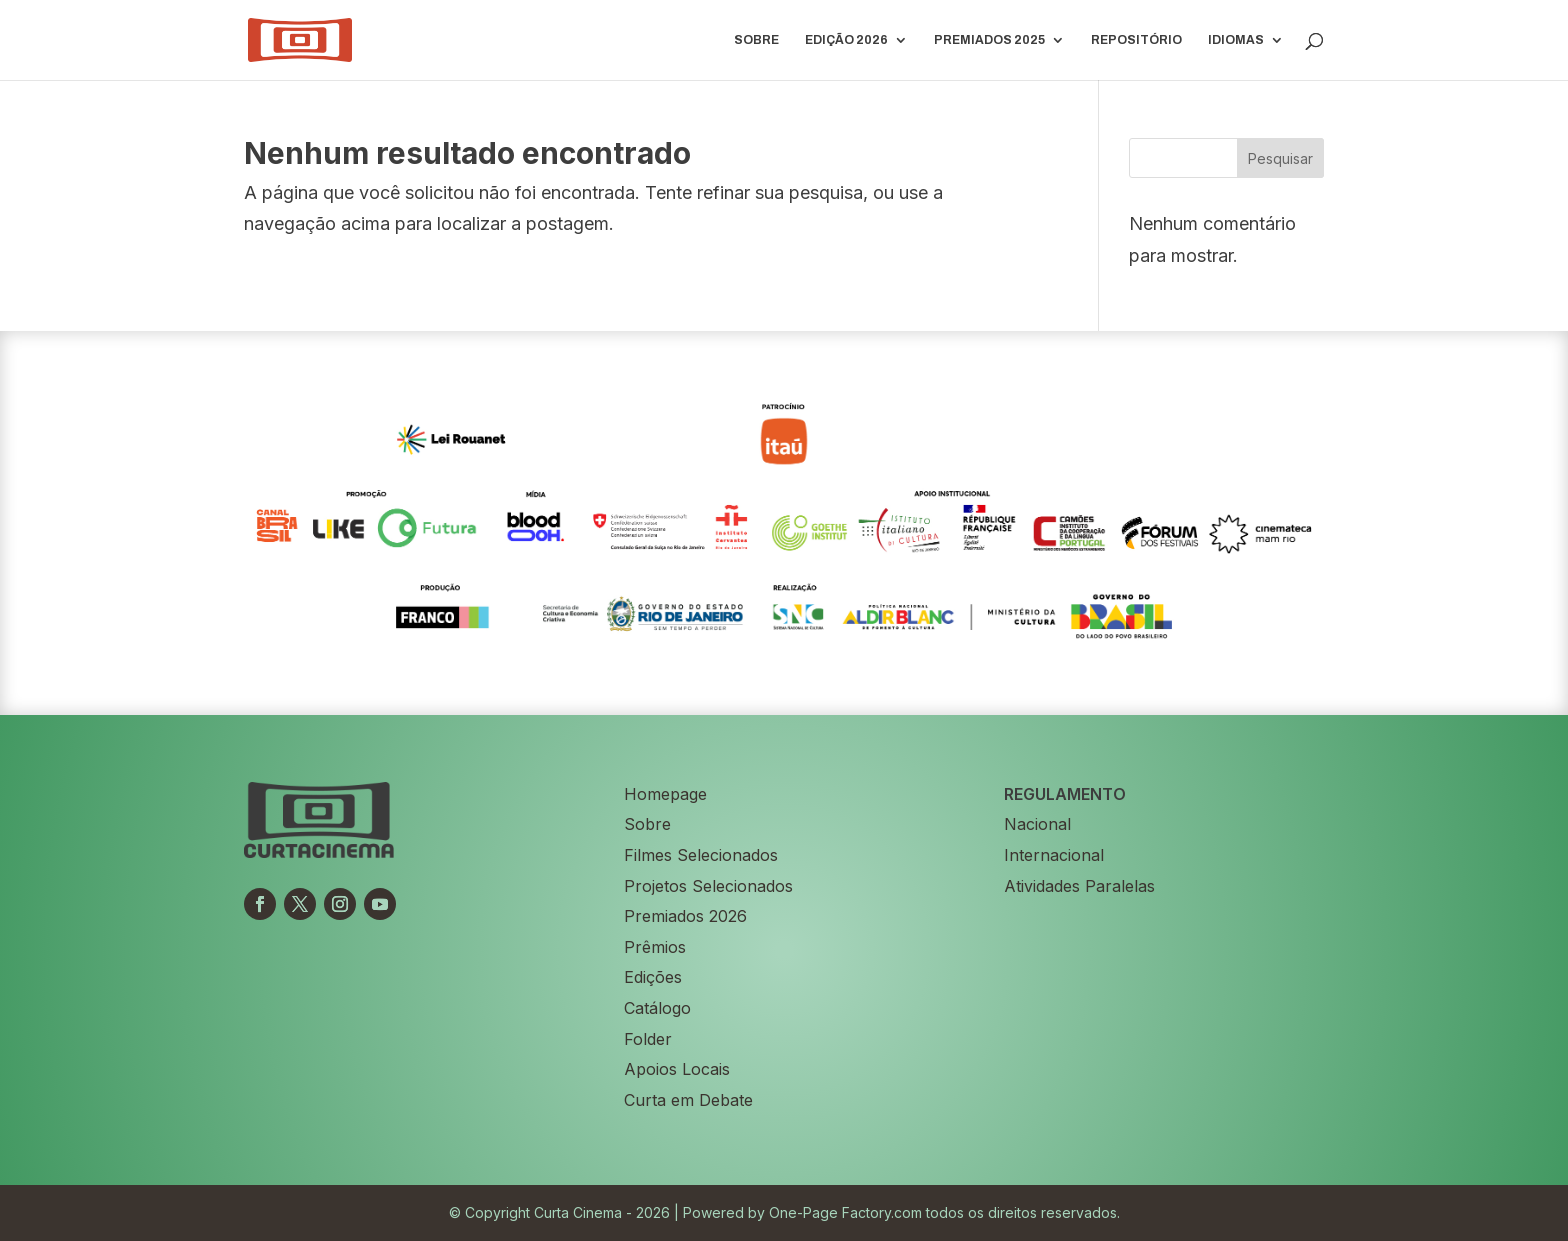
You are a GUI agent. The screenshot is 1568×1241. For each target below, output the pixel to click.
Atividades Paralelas (1079, 886)
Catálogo (657, 1008)
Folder (648, 1039)
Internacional (1054, 855)
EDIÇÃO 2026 (846, 40)
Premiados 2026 (685, 916)
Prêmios (655, 947)
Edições (653, 977)
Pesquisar (1280, 158)
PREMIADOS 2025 (989, 40)
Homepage (665, 794)
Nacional (1037, 824)
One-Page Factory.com (845, 1212)
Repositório (1136, 40)
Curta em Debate (688, 1100)
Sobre (756, 40)
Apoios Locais (677, 1069)
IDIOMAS (1236, 40)
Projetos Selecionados (708, 886)
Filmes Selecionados (701, 855)
